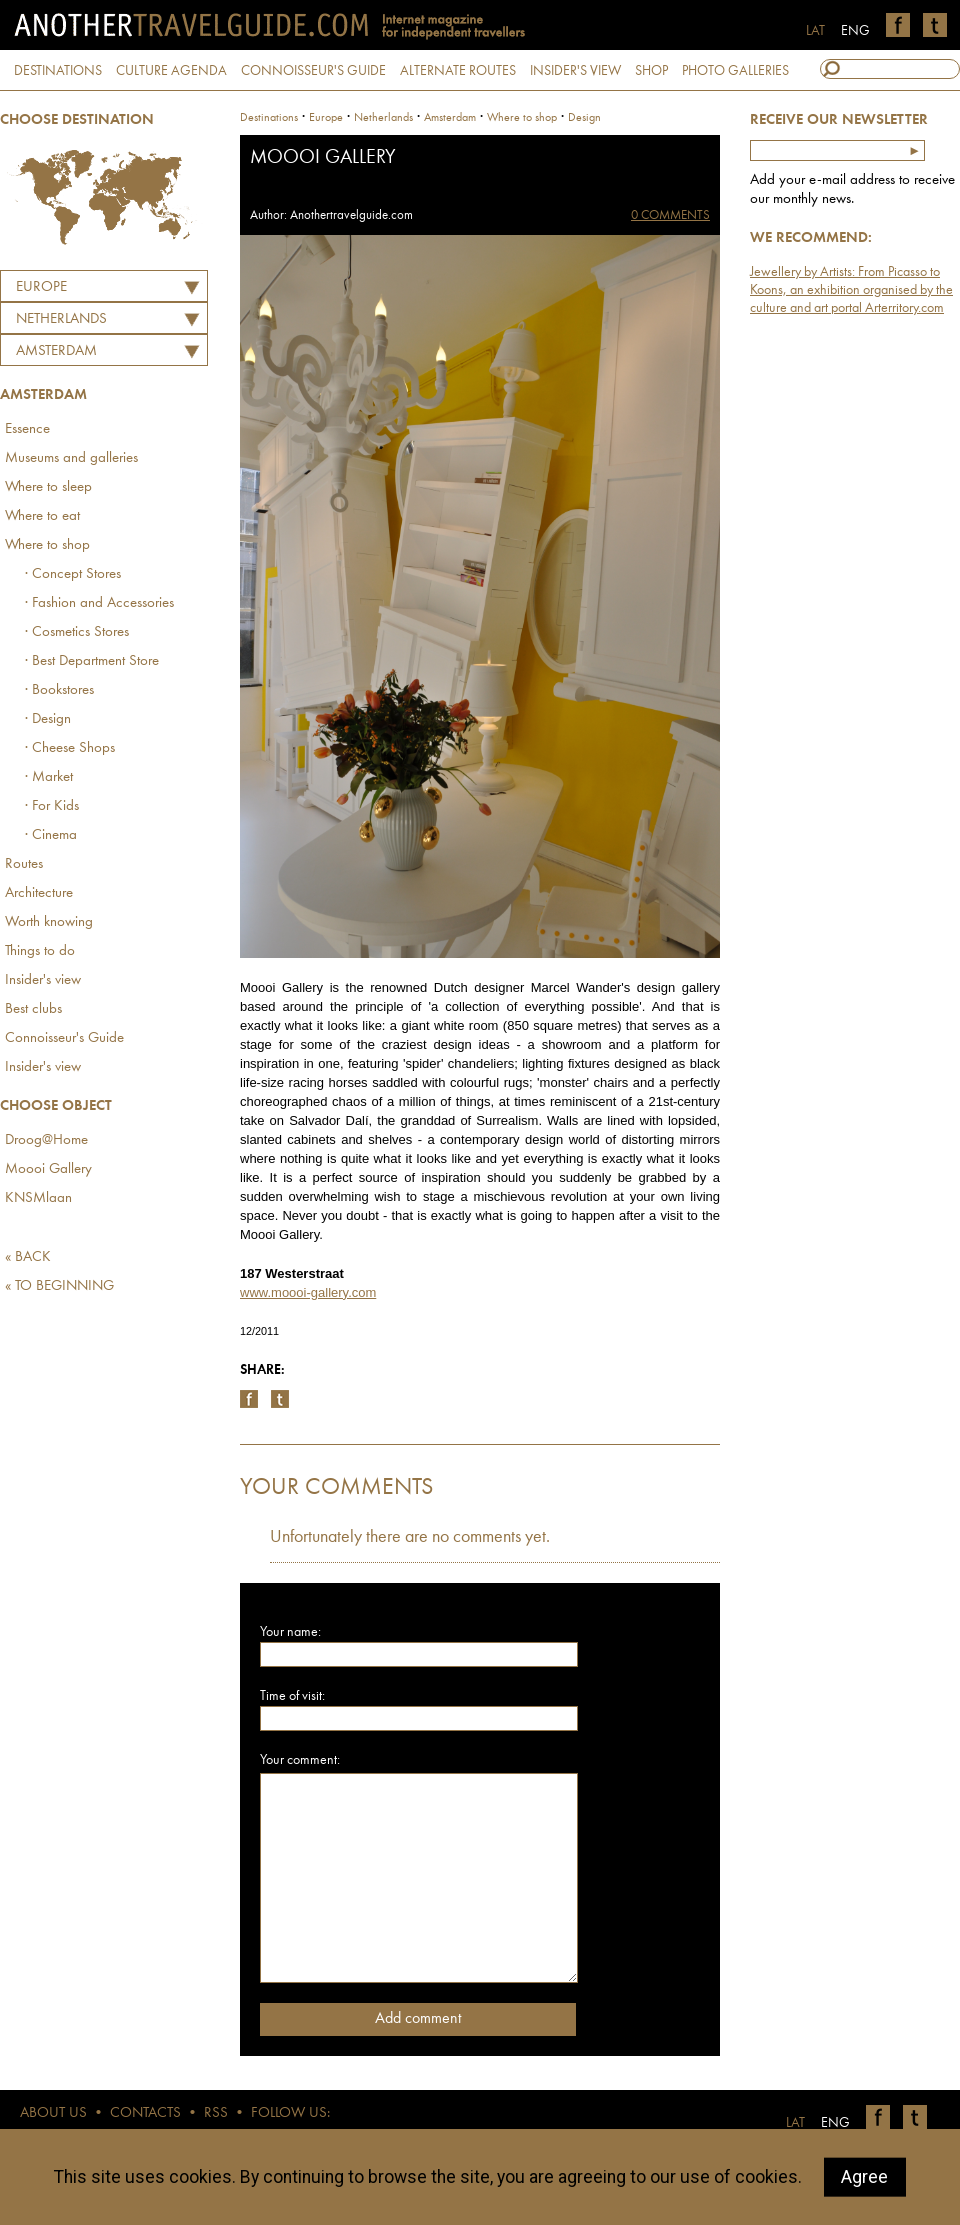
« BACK (28, 1257)
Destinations (269, 118)
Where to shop (47, 545)
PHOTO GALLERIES (735, 71)
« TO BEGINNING (59, 1286)
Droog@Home (46, 1140)
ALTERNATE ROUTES (458, 71)
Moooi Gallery (48, 1169)
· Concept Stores (73, 574)
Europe (41, 287)
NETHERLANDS (61, 319)
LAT (815, 31)
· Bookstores (59, 690)
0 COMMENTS (670, 215)
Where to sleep (48, 487)
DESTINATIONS (58, 71)
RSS (216, 2113)
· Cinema (51, 835)
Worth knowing (49, 922)
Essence (27, 429)
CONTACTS (145, 2113)
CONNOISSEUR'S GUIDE (313, 71)
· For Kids (52, 806)
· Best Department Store (92, 661)
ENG (855, 31)
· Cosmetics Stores (77, 632)
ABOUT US (53, 2113)
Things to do (40, 951)
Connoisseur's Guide (64, 1038)
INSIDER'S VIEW (575, 71)
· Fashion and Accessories (99, 603)
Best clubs (33, 1009)
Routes (24, 864)
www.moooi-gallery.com (308, 1292)
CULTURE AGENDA (171, 71)
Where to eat (42, 516)
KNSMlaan (38, 1198)
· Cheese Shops (70, 748)
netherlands (383, 118)
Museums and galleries (71, 458)
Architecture (39, 893)
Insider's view (43, 980)
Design (584, 118)
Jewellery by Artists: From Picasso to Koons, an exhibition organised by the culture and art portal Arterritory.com (851, 290)
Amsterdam (56, 351)
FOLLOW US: (290, 2113)
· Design (48, 719)
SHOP (651, 71)
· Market (49, 777)
